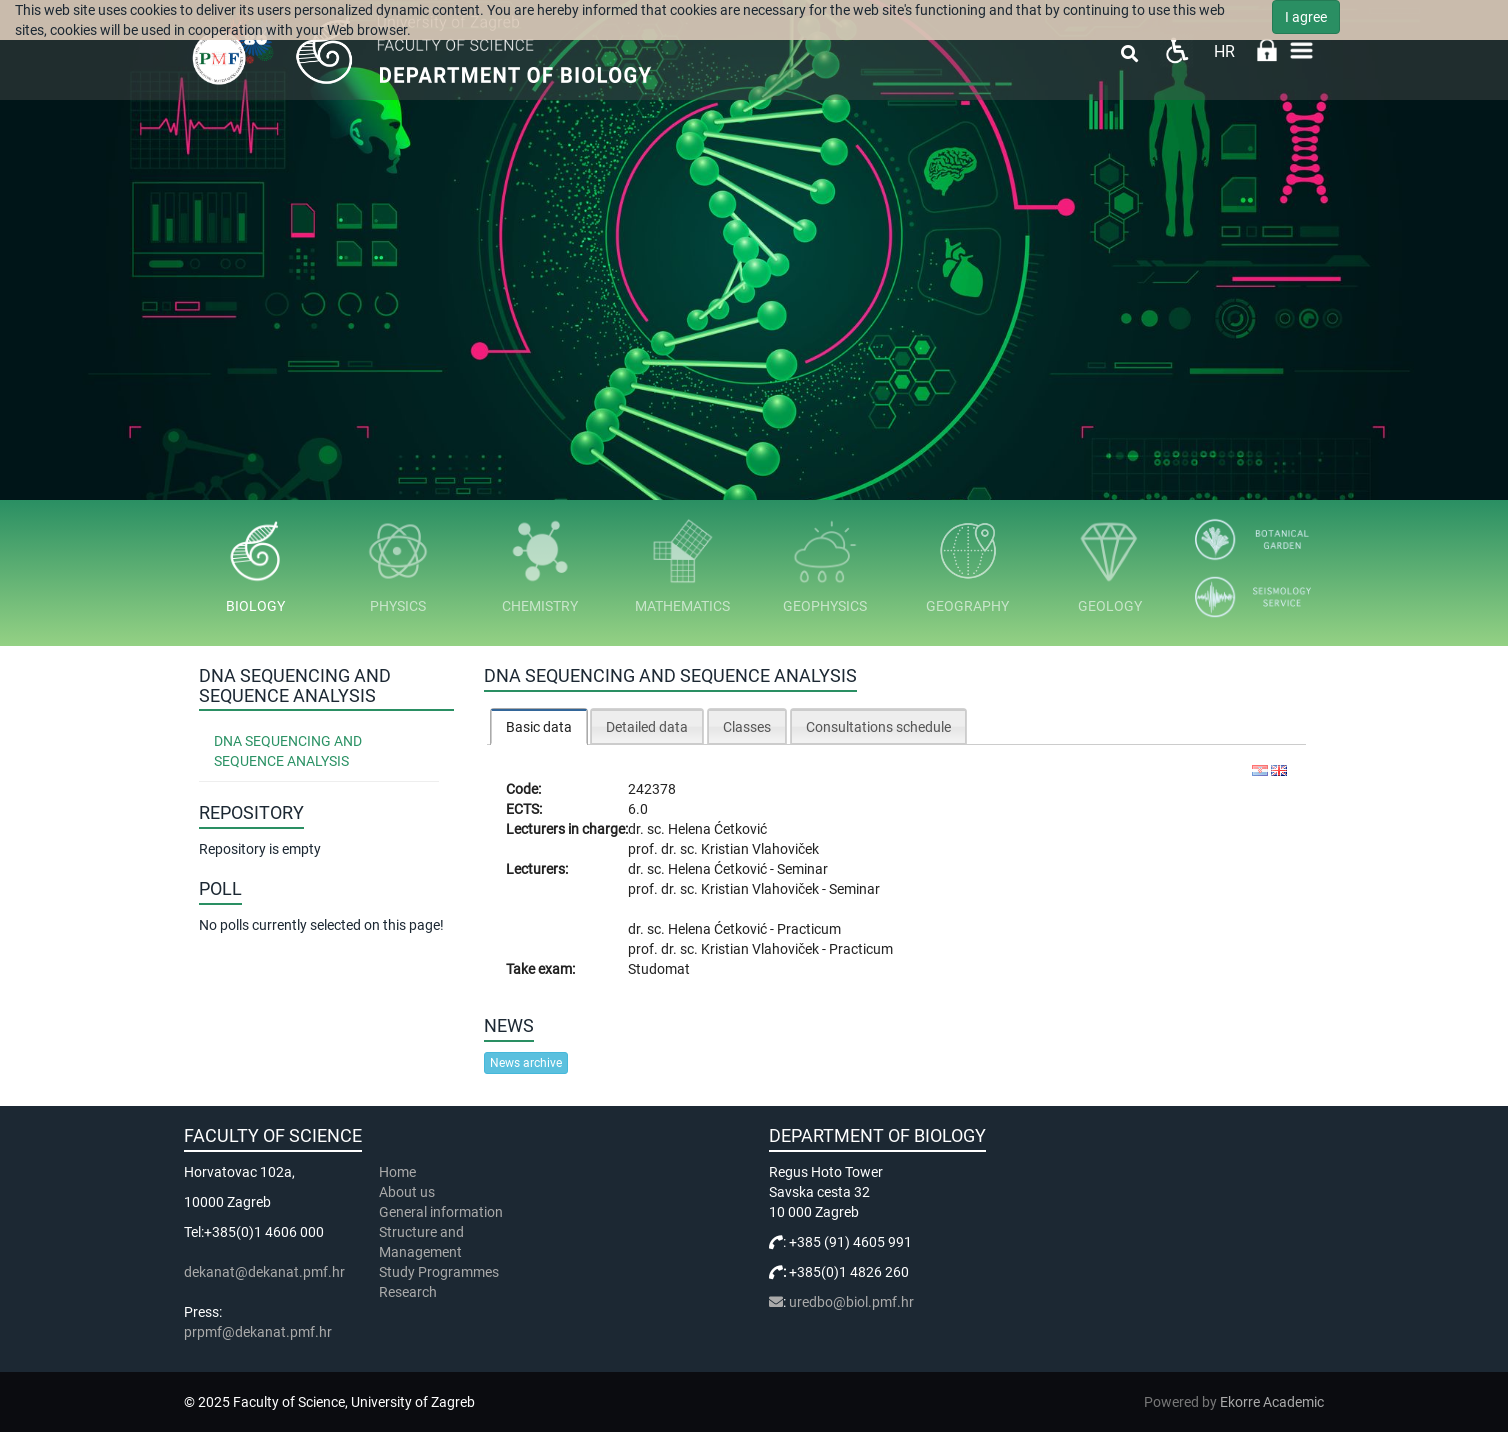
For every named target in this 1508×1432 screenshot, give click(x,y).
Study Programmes (439, 1272)
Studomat (659, 969)
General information (441, 1212)
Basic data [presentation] (539, 727)
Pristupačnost (1176, 50)
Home (397, 1172)
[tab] (539, 726)
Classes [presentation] (747, 727)
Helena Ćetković (717, 829)
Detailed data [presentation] (647, 727)
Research (409, 1292)
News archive (526, 1063)
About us (408, 1192)
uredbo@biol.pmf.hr (851, 1302)
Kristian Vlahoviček (760, 849)
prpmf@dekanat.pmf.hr (258, 1332)
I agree (1306, 17)
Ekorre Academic (1272, 1402)
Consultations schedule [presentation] (878, 727)
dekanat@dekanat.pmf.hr (264, 1272)
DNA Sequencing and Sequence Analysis (288, 751)
